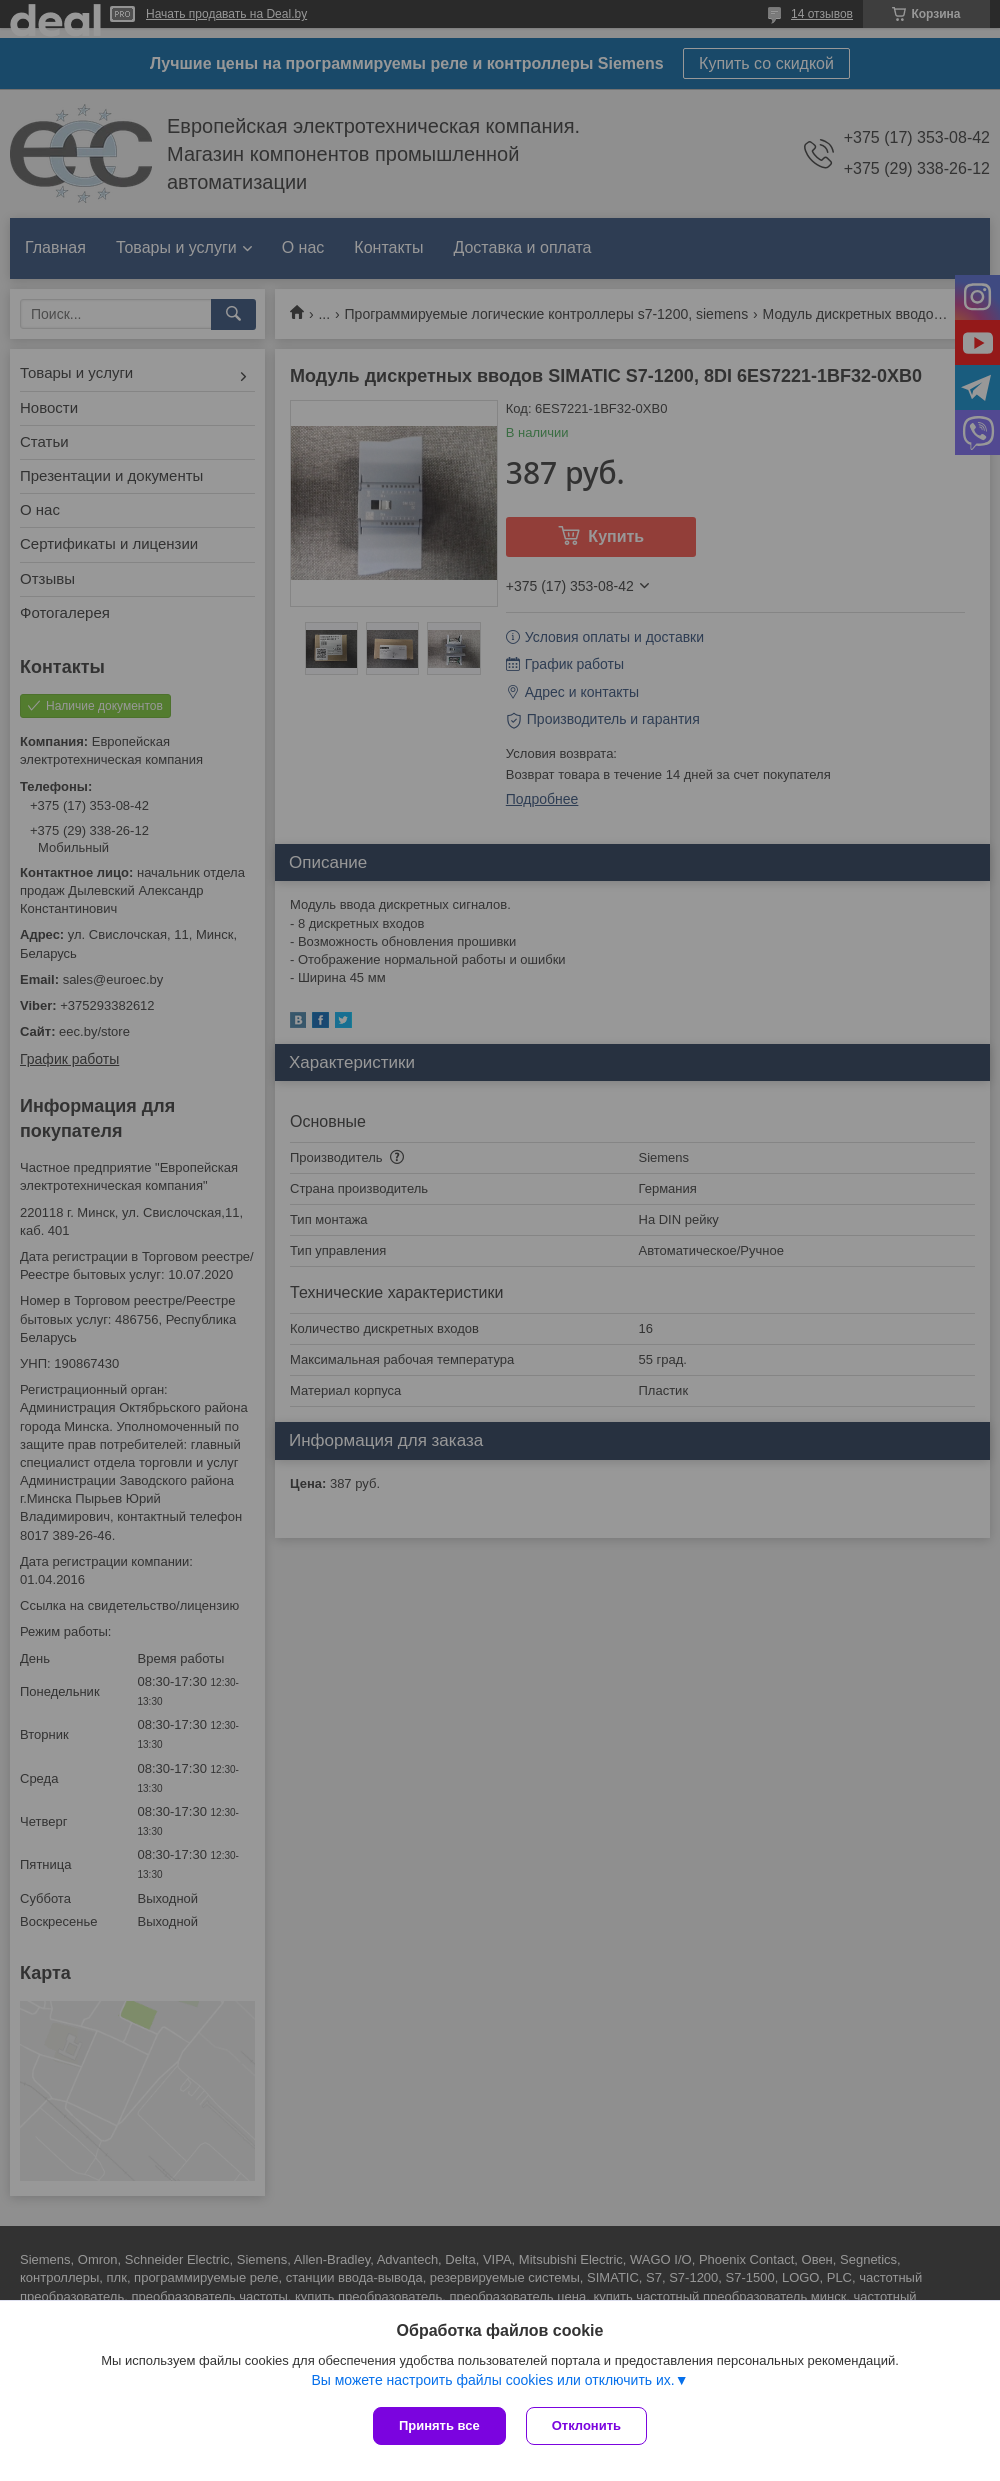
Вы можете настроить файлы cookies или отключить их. (492, 2380)
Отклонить (586, 2425)
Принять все (439, 2425)
